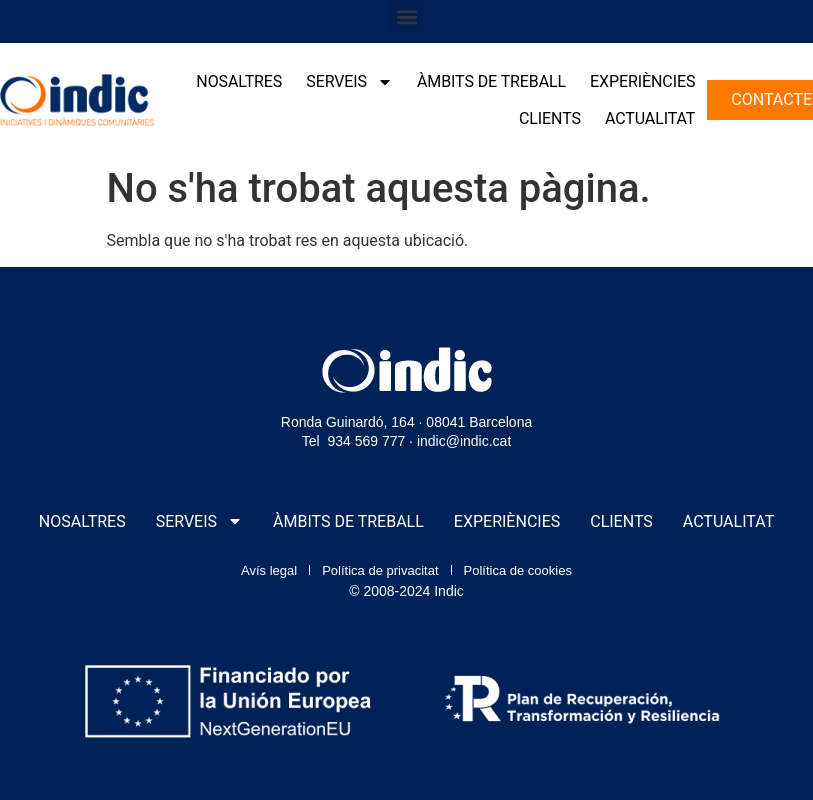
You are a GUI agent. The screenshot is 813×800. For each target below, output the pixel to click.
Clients (550, 118)
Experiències (642, 81)
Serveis (349, 82)
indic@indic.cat (464, 441)
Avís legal (269, 570)
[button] (406, 16)
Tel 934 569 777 (354, 441)
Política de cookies (518, 570)
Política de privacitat (380, 570)
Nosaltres (239, 81)
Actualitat (650, 118)
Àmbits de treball (491, 81)
